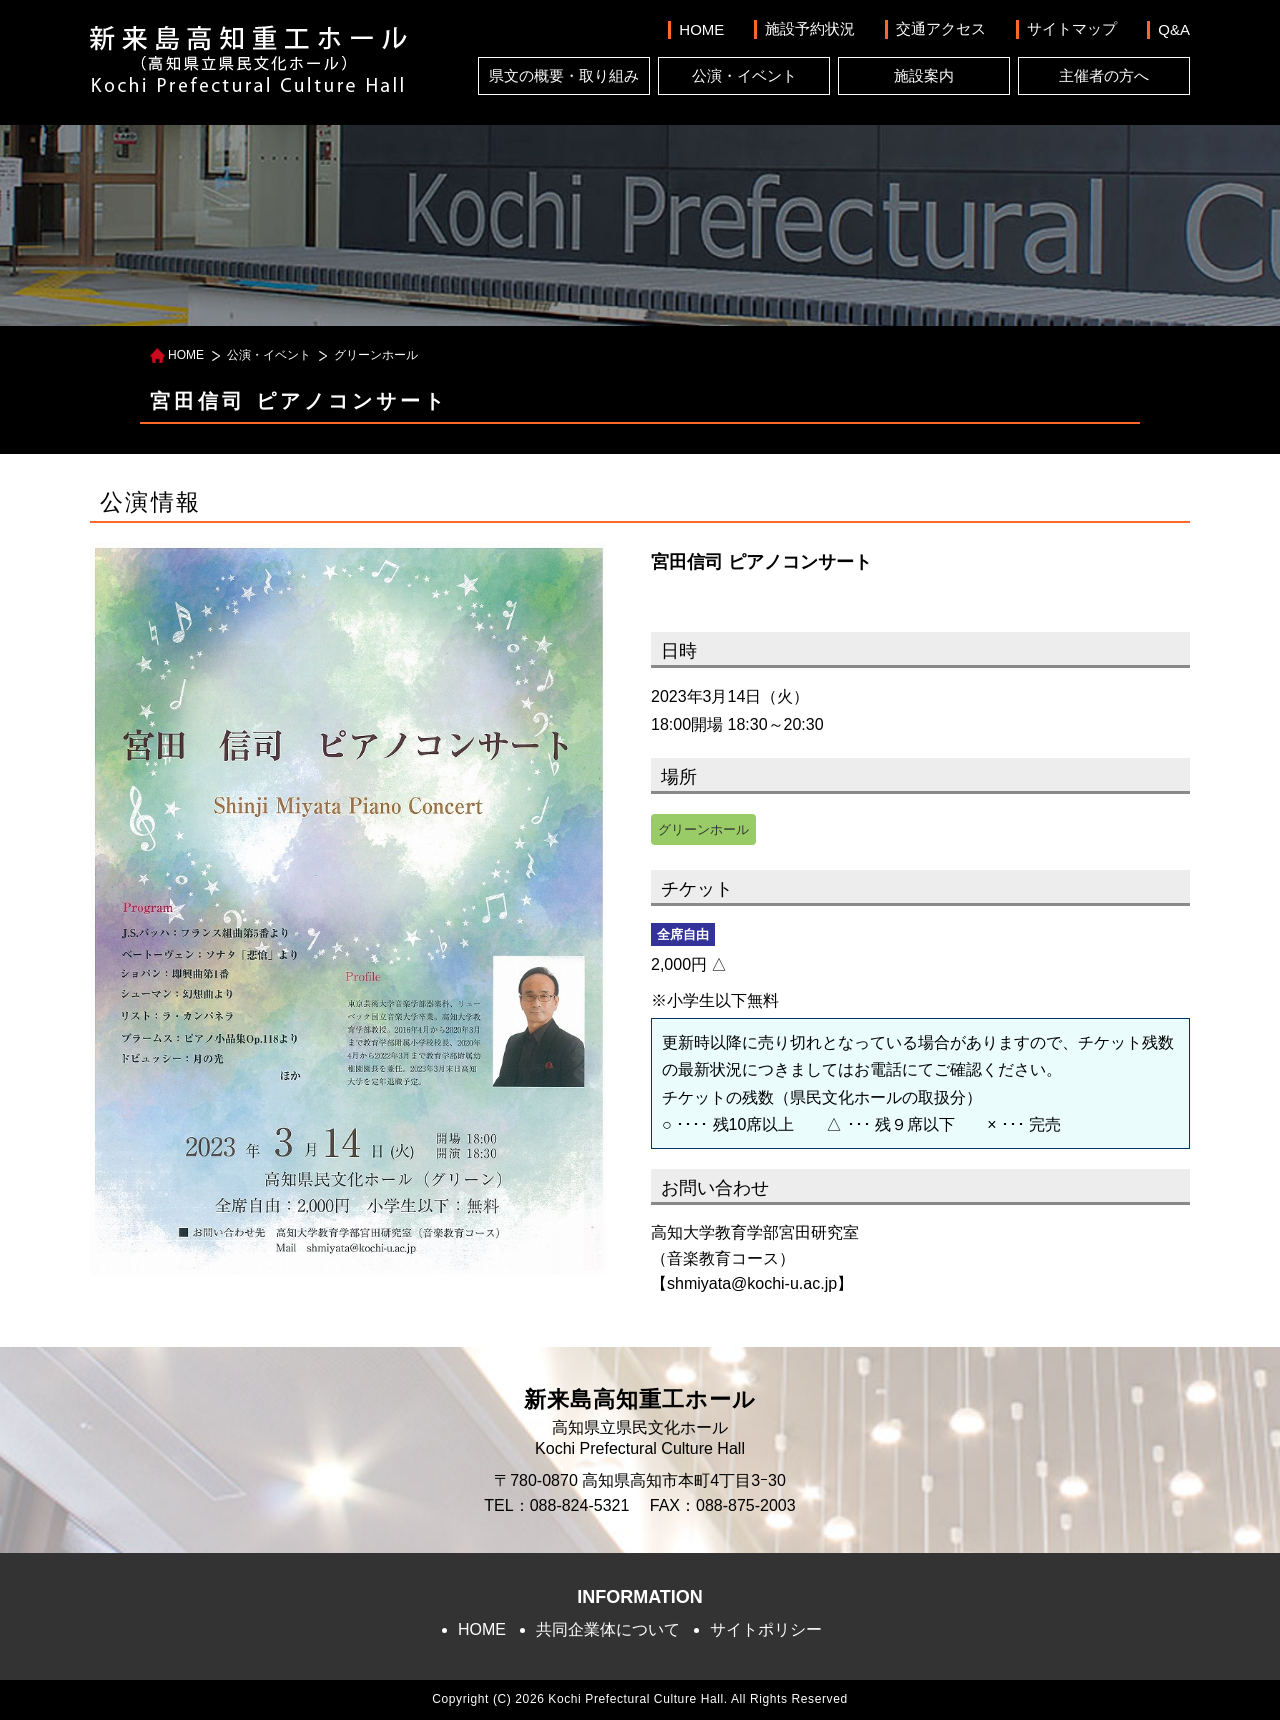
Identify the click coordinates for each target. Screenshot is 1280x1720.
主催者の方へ (1104, 75)
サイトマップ (1072, 28)
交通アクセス (941, 28)
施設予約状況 (810, 28)
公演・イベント (744, 75)
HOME (701, 29)
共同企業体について (608, 1629)
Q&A (1174, 29)
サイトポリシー (766, 1629)
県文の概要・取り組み (564, 75)
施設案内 (924, 75)
